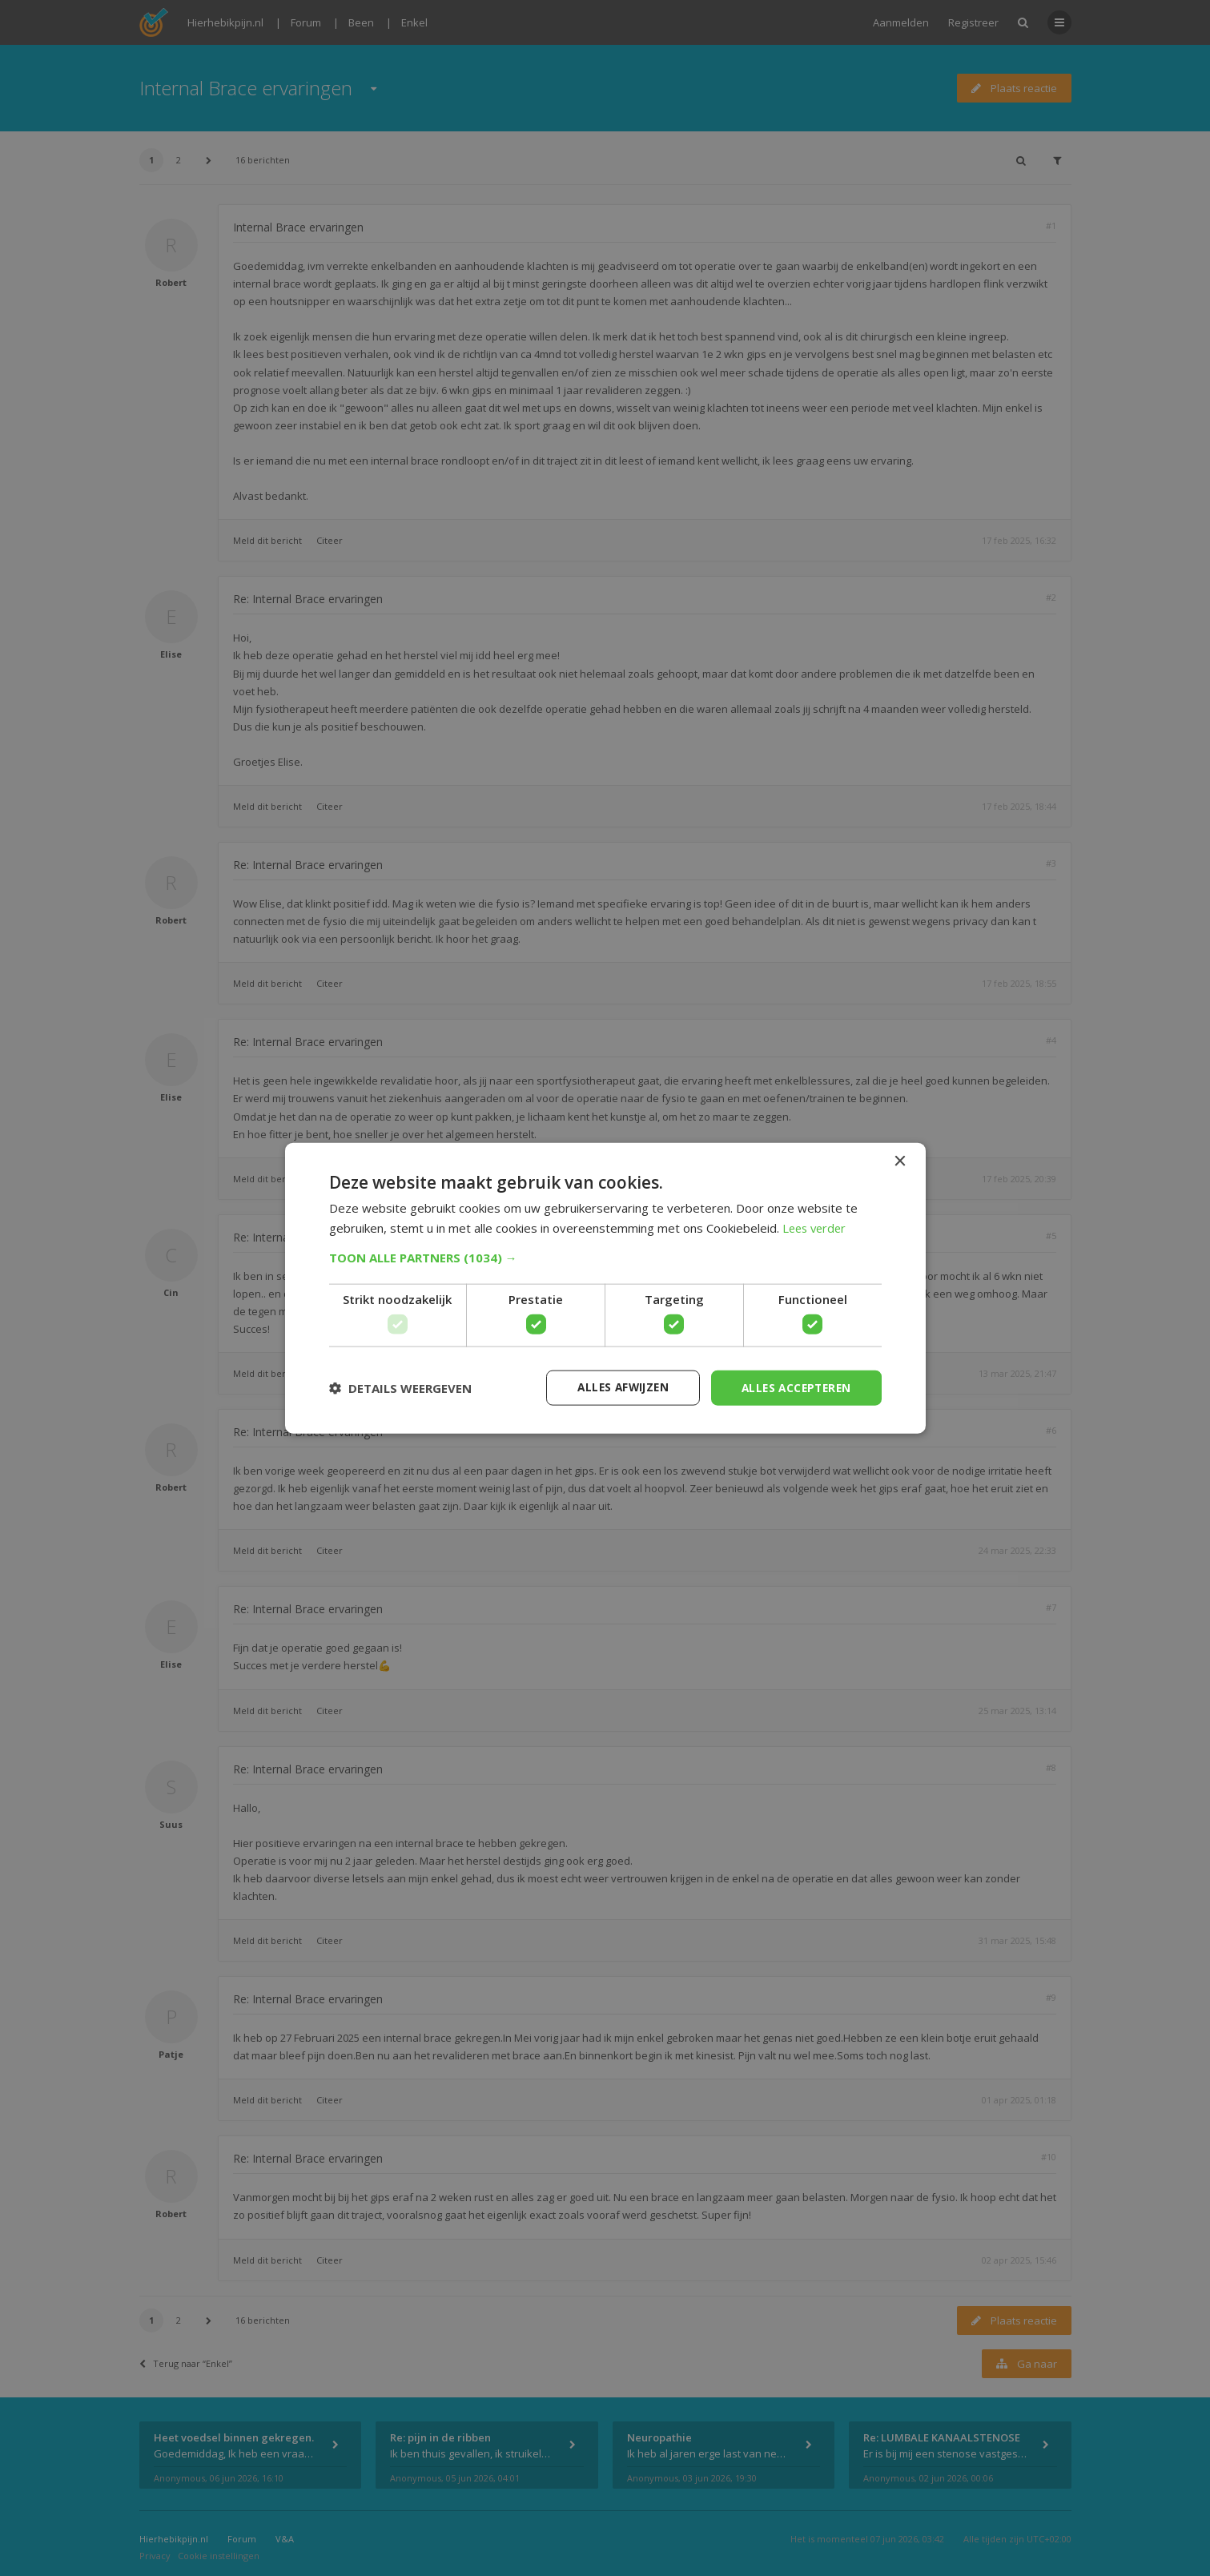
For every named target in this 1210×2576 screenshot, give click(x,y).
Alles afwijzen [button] (615, 1387)
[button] (605, 1257)
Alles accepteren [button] (793, 1387)
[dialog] (605, 1288)
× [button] (900, 1161)
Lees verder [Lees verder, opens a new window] (816, 1227)
